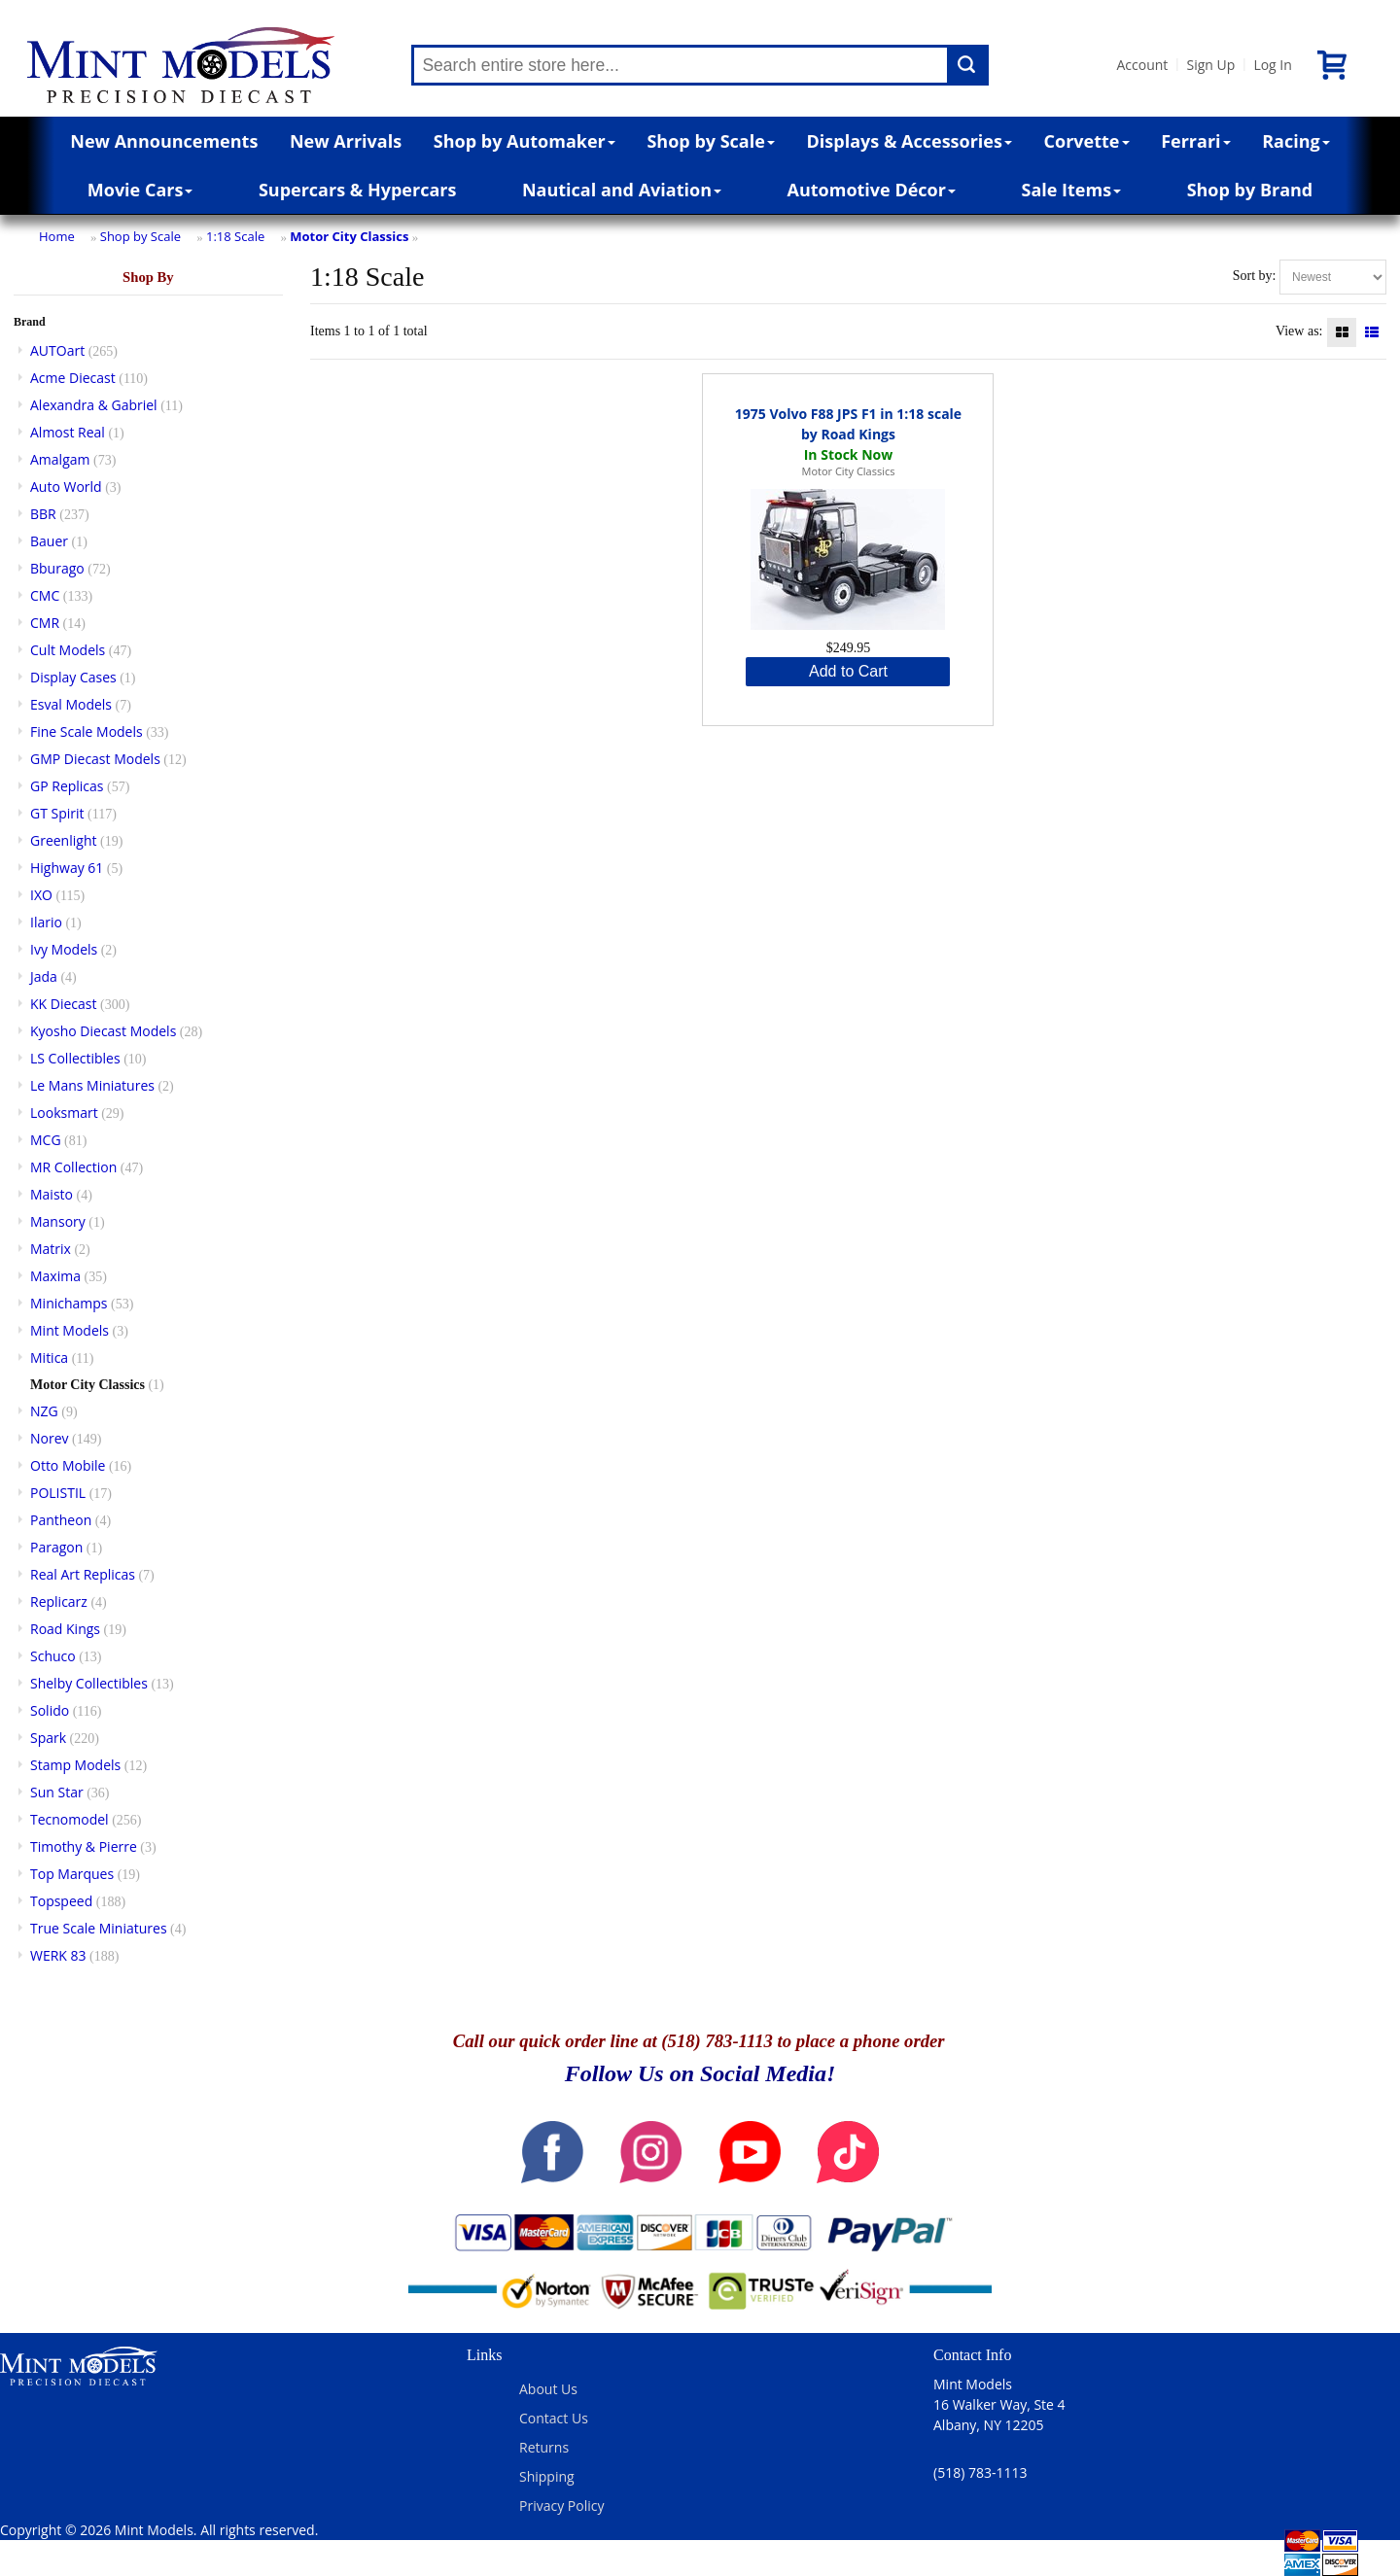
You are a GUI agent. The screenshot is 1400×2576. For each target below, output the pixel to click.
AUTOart (57, 350)
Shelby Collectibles (89, 1683)
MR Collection (73, 1167)
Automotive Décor (872, 189)
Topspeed (61, 1901)
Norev (49, 1438)
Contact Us (553, 2418)
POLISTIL (58, 1492)
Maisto (51, 1194)
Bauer (49, 541)
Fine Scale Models (86, 731)
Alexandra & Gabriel (94, 405)
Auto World (66, 486)
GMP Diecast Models (95, 758)
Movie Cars (140, 189)
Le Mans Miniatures (92, 1085)
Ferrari (1195, 141)
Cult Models (67, 650)
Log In (1272, 64)
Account (1142, 64)
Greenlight (63, 840)
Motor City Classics (349, 236)
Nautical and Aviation (621, 189)
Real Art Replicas (82, 1574)
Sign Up (1210, 64)
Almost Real (67, 432)
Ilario (46, 922)
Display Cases (73, 677)
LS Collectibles (75, 1058)
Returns (544, 2447)
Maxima (55, 1276)
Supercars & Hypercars (358, 189)
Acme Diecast (73, 377)
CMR (44, 622)
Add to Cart (848, 671)
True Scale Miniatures (98, 1928)
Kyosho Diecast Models (103, 1031)
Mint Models (69, 1330)
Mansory (58, 1221)
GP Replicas (67, 786)
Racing (1296, 141)
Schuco (53, 1656)
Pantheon (60, 1520)
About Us (548, 2389)
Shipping (547, 2476)
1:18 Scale (235, 236)
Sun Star (57, 1792)
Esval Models (71, 704)
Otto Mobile (67, 1465)
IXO (41, 895)
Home (57, 236)
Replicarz (59, 1601)
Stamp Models (75, 1765)
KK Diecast (63, 1003)
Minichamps (69, 1303)
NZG (44, 1411)
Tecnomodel (69, 1819)
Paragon (56, 1547)
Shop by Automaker (524, 141)
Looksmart (64, 1112)
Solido (49, 1710)
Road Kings (65, 1628)
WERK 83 (58, 1955)
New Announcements (164, 141)
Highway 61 (66, 867)
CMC (44, 595)
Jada (43, 976)
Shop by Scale (710, 141)
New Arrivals (346, 141)
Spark (48, 1737)
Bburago (57, 568)
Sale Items (1071, 189)
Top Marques (72, 1873)
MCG (45, 1140)
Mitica (49, 1357)
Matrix (50, 1248)
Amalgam (59, 459)
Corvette (1087, 141)
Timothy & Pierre (83, 1846)
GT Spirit (57, 813)
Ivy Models (63, 949)
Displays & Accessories (909, 141)
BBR (43, 514)
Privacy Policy (561, 2505)
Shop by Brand (1250, 189)
